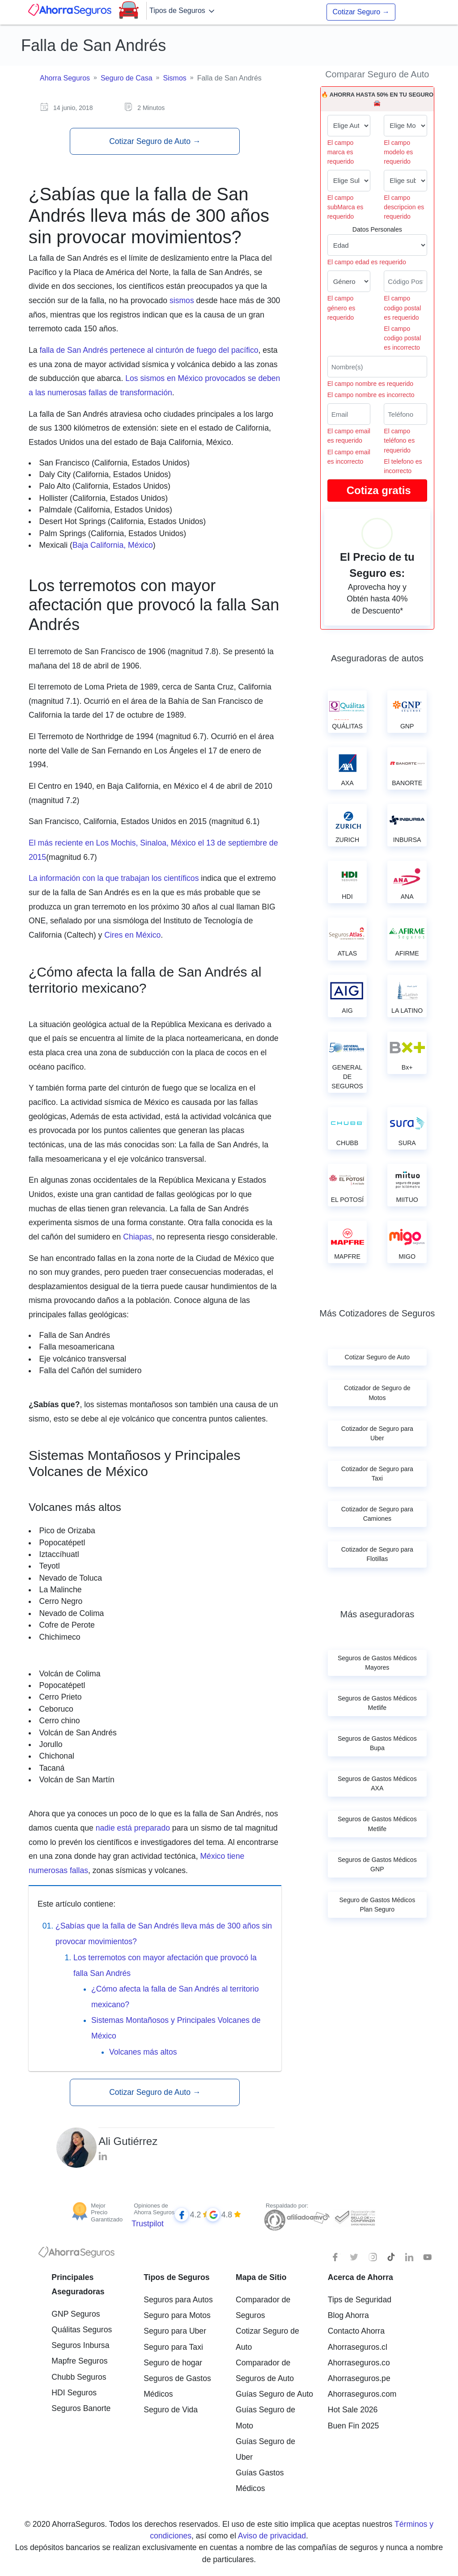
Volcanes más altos (143, 2051)
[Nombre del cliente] (377, 366)
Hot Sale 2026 (353, 2409)
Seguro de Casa (127, 78)
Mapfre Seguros (79, 2360)
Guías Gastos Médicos (260, 2480)
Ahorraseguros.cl (357, 2347)
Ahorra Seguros (65, 78)
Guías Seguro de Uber (265, 2449)
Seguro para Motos (177, 2315)
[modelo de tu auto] (405, 125)
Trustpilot (147, 2223)
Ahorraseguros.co (359, 2362)
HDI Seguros (74, 2392)
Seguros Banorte (80, 2408)
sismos (182, 300)
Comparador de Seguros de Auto (265, 2370)
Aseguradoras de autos (377, 658)
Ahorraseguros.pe (359, 2378)
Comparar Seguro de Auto (377, 74)
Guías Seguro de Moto (265, 2417)
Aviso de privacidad (272, 2535)
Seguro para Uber (175, 2330)
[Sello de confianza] (354, 2217)
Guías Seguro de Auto (274, 2394)
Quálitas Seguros (81, 2329)
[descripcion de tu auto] (405, 180)
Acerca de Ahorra (360, 2277)
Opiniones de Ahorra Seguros (154, 2209)
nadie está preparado (133, 1827)
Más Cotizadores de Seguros (377, 1313)
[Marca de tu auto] (349, 125)
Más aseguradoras (377, 1614)
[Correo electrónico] (349, 414)
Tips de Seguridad (359, 2299)
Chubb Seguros (78, 2377)
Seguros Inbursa (80, 2345)
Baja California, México (112, 545)
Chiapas (137, 1236)
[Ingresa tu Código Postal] (405, 281)
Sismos (174, 78)
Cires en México (132, 935)
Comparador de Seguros (263, 2307)
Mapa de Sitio (261, 2277)
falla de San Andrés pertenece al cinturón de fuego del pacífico (148, 350)
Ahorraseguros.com (362, 2394)
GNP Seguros (75, 2314)
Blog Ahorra (348, 2315)
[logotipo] (76, 2254)
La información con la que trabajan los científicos (114, 878)
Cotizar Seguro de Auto (154, 141)
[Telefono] (405, 414)
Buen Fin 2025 (353, 2425)
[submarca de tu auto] (349, 180)
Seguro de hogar (173, 2362)
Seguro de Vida (171, 2409)
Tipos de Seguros (182, 11)
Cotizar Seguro (360, 12)
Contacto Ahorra (356, 2330)
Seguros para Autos (178, 2299)
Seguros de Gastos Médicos (177, 2386)
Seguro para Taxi (173, 2347)
